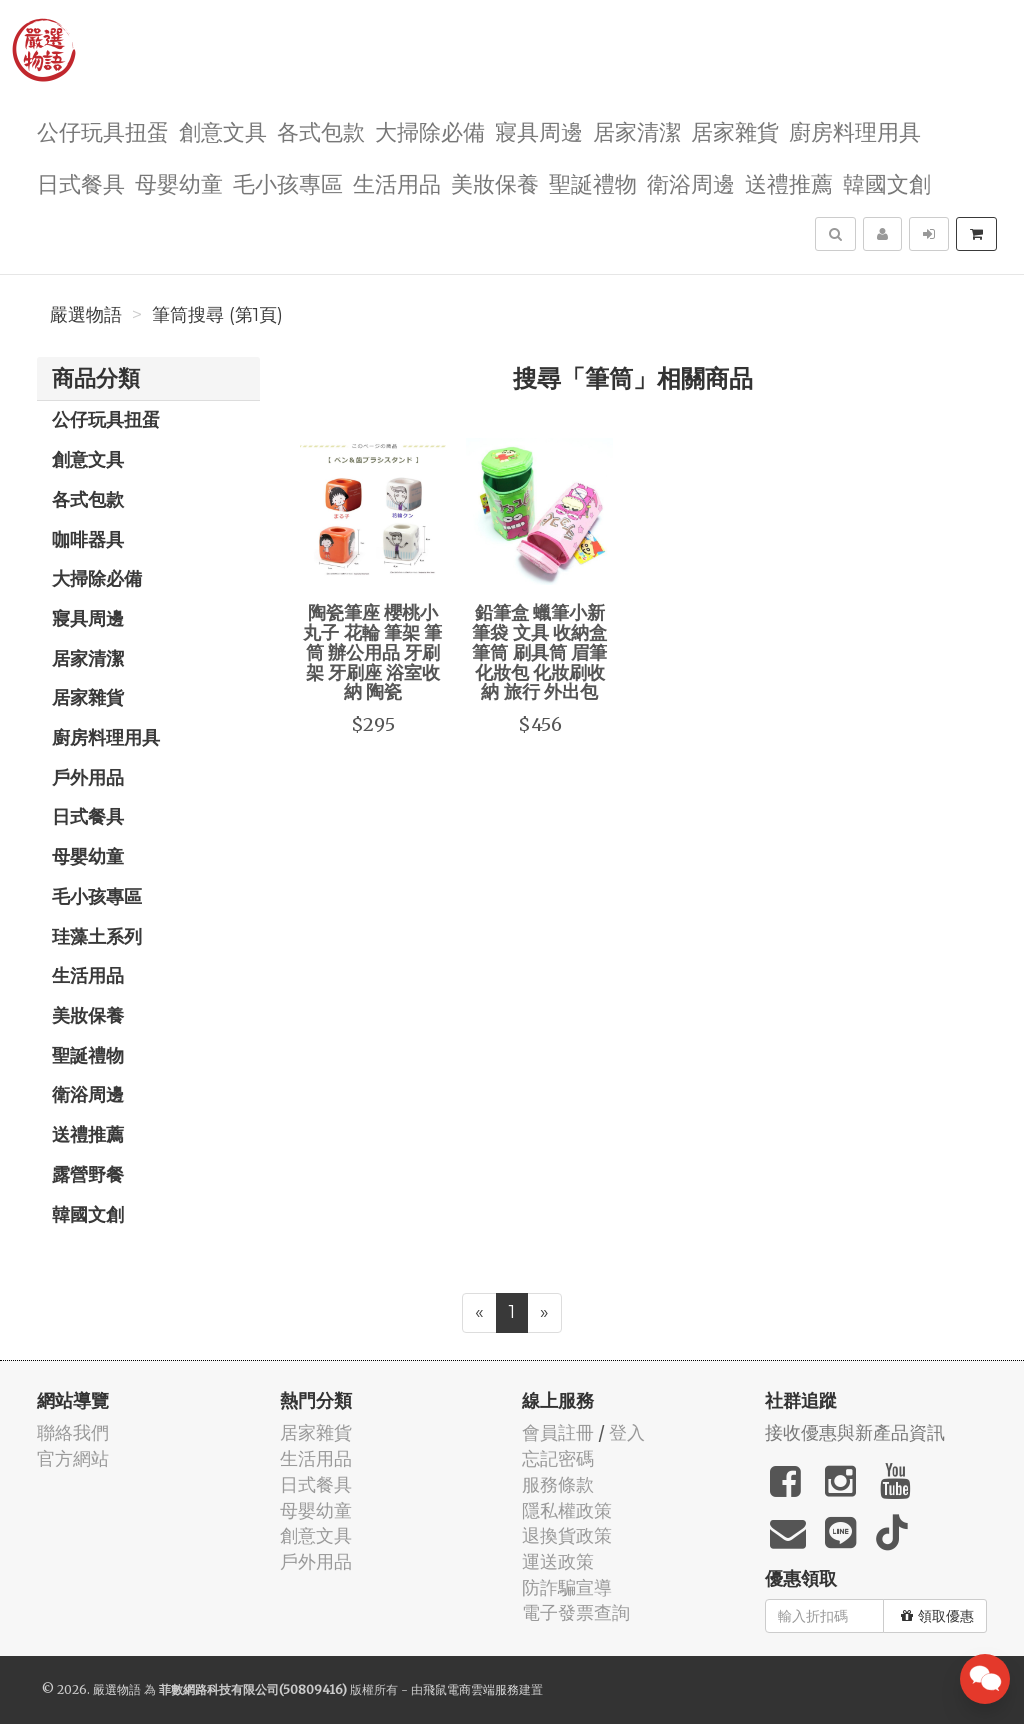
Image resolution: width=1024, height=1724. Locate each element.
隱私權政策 (567, 1510)
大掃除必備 (430, 130)
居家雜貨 (735, 130)
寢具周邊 (539, 130)
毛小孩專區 (288, 182)
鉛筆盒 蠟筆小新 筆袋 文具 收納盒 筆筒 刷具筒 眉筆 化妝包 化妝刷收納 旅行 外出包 (539, 651)
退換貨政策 (567, 1535)
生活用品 (397, 182)
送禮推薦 (789, 182)
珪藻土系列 (97, 936)
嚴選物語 (86, 315)
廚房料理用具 (855, 130)
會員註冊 (558, 1432)
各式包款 (321, 130)
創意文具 (223, 130)
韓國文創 (887, 182)
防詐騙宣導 (567, 1587)
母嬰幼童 (179, 182)
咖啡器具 (88, 539)
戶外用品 (88, 777)
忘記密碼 (558, 1458)
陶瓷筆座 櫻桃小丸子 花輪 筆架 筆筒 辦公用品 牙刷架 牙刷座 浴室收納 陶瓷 (372, 651)
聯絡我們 (73, 1432)
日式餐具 (81, 182)
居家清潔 (637, 130)
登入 (627, 1432)
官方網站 (73, 1458)
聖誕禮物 (593, 182)
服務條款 (558, 1484)
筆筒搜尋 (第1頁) (217, 315)
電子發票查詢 (576, 1612)
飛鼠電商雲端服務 (471, 1689)
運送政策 (558, 1561)
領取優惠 (937, 1616)
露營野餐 (88, 1174)
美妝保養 (495, 182)
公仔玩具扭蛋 (103, 130)
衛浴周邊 (691, 182)
